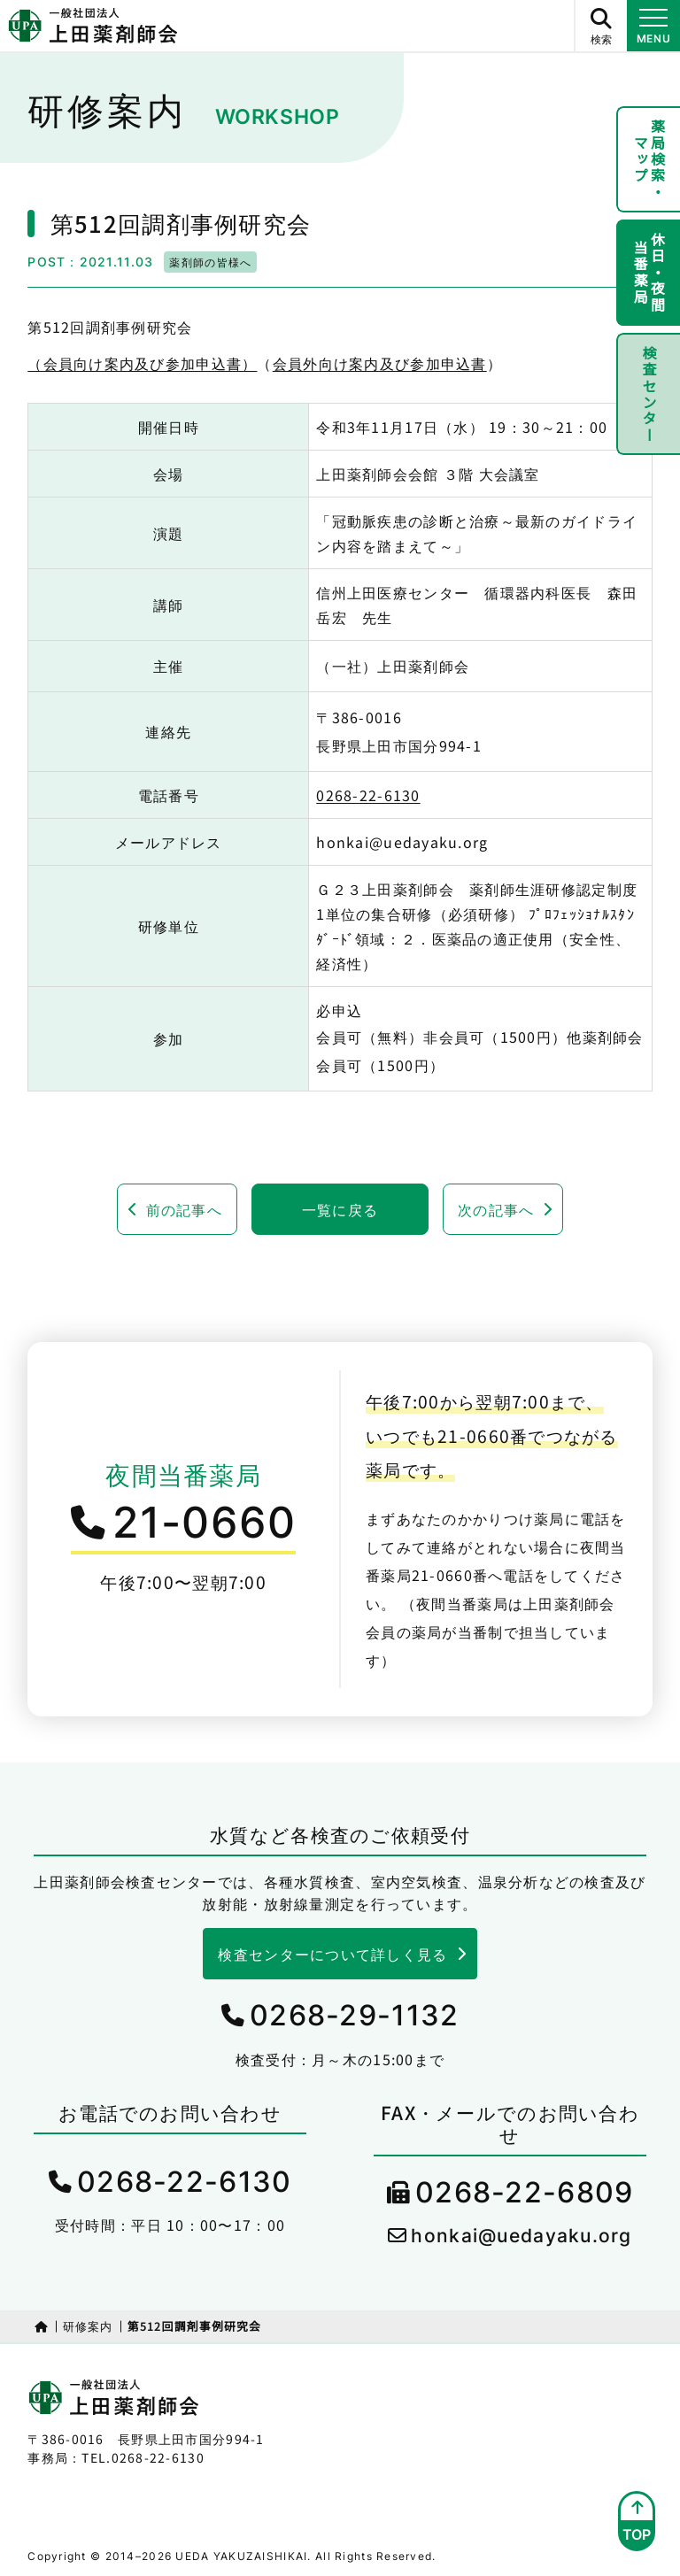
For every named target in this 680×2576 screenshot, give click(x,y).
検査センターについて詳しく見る (332, 1953)
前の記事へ (184, 1209)
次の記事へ (496, 1209)
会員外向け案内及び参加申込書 (380, 363)
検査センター (649, 394)
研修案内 (88, 2326)
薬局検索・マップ (649, 159)
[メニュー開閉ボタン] (653, 25)
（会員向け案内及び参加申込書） (142, 363)
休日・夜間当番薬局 (649, 272)
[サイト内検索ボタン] (600, 25)
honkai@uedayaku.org (521, 2236)
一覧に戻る (340, 1209)
